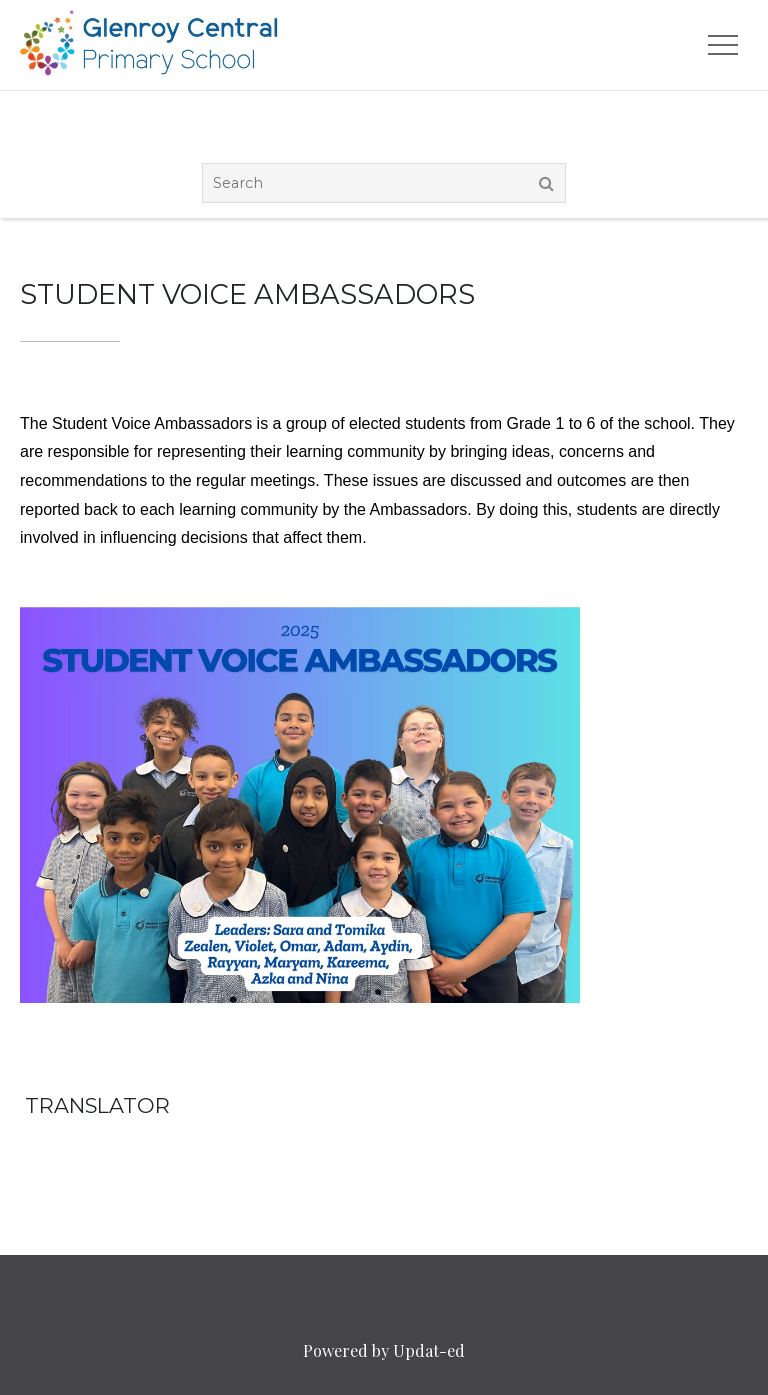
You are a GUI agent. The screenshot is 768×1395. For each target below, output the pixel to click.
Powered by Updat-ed (384, 1350)
